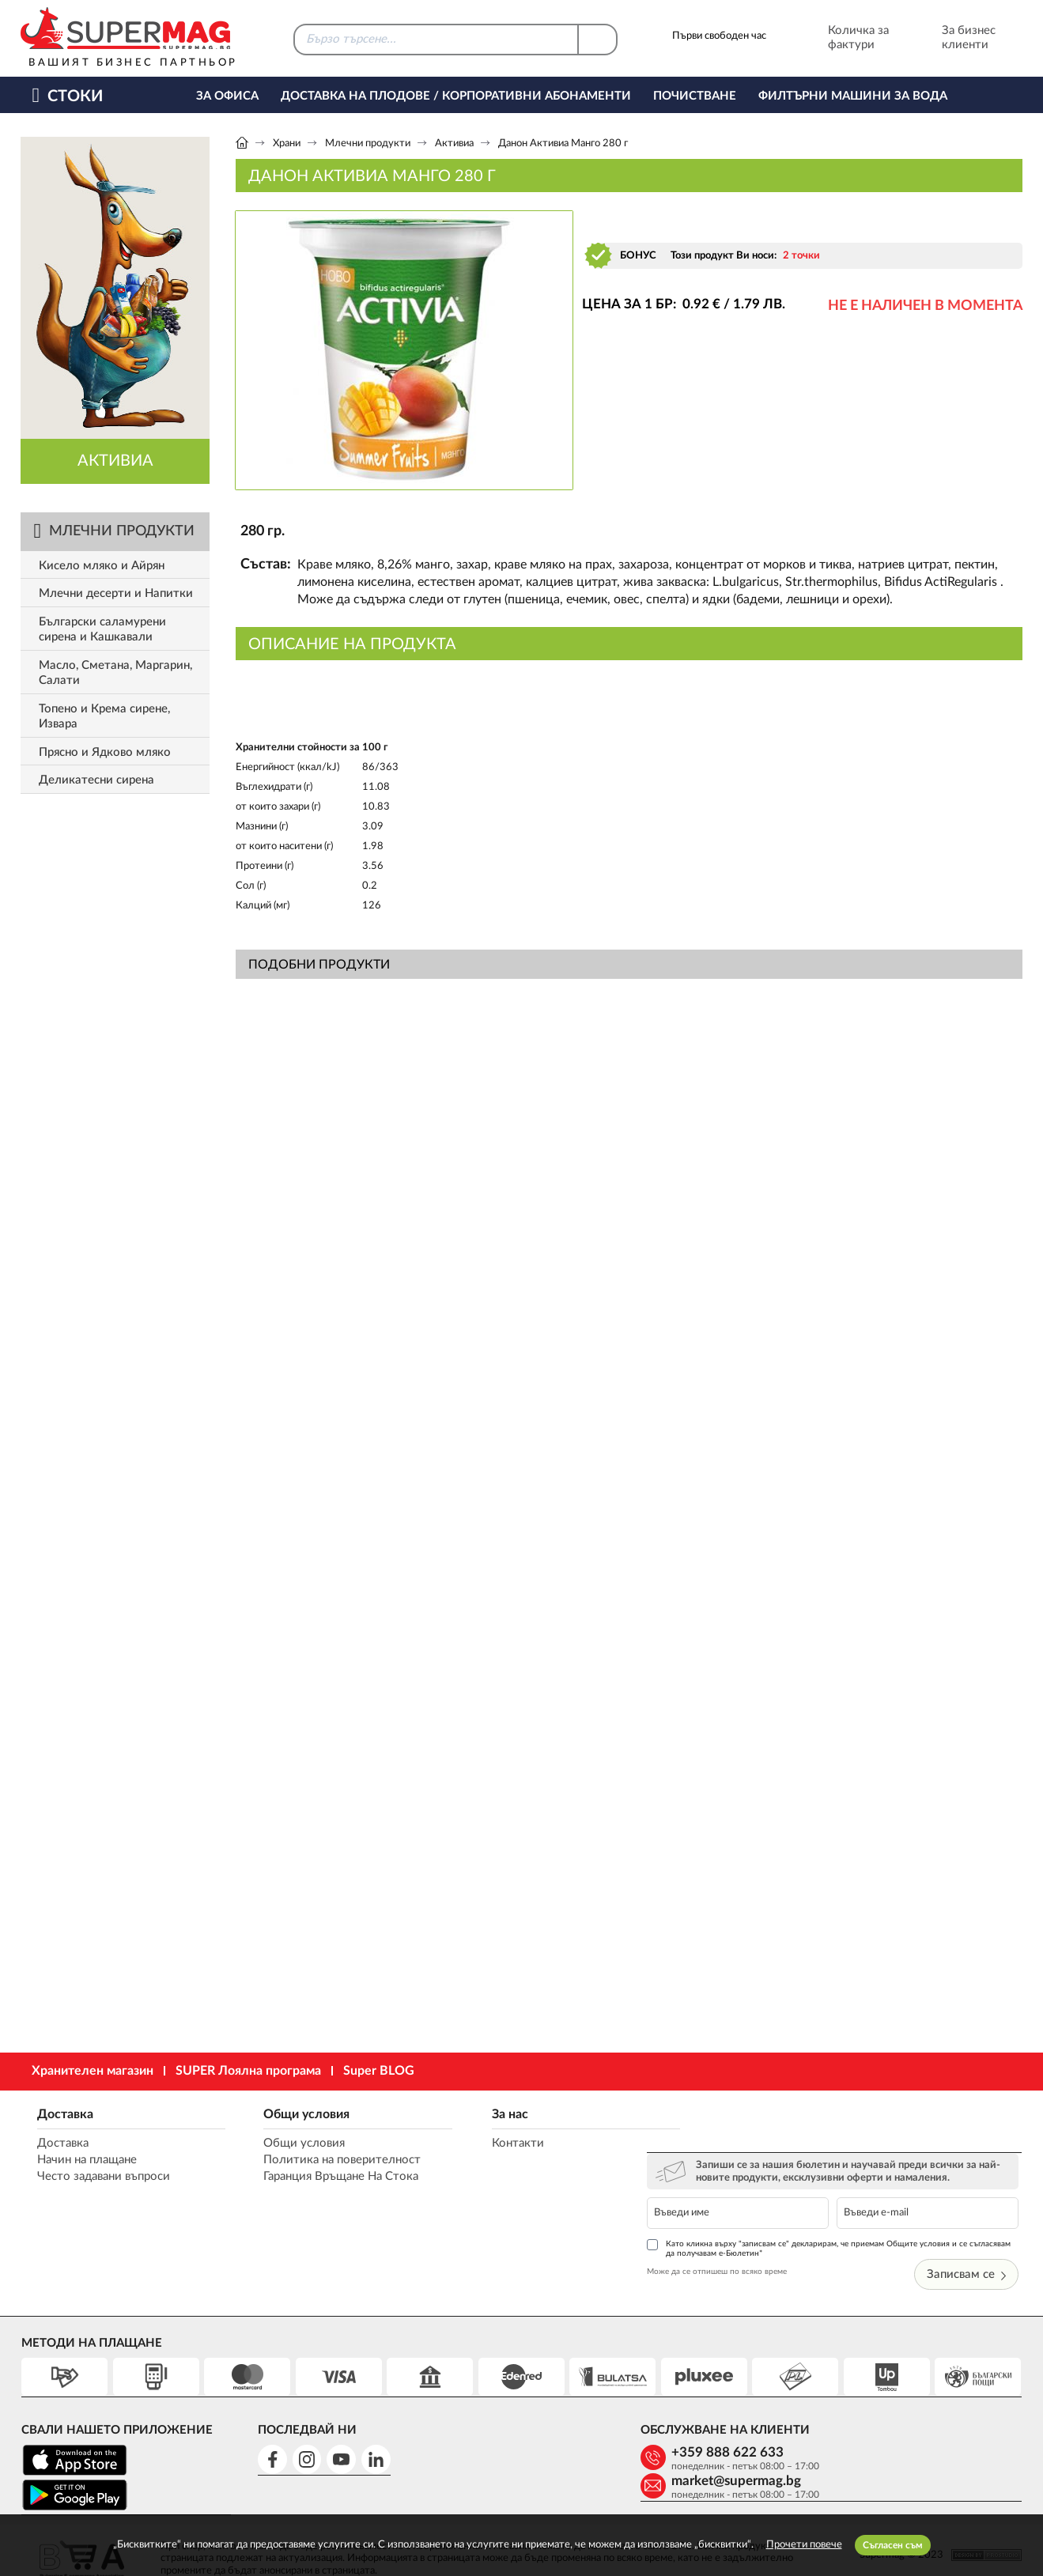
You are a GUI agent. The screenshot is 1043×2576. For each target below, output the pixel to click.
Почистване (694, 96)
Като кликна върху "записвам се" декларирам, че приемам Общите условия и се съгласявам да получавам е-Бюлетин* (831, 2195)
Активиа (454, 143)
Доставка (64, 2114)
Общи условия (297, 2114)
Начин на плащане (86, 2160)
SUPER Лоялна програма (248, 2070)
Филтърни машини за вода (852, 96)
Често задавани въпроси (102, 2177)
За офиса (227, 96)
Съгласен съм (893, 2545)
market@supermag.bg (916, 2399)
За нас (488, 2114)
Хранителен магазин (92, 2070)
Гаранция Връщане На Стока (331, 2177)
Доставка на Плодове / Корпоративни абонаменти (456, 96)
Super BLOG (378, 2070)
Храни (286, 143)
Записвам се (970, 2221)
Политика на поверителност (332, 2160)
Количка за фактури (837, 38)
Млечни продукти (367, 143)
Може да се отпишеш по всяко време (741, 2219)
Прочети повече (804, 2545)
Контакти (496, 2144)
